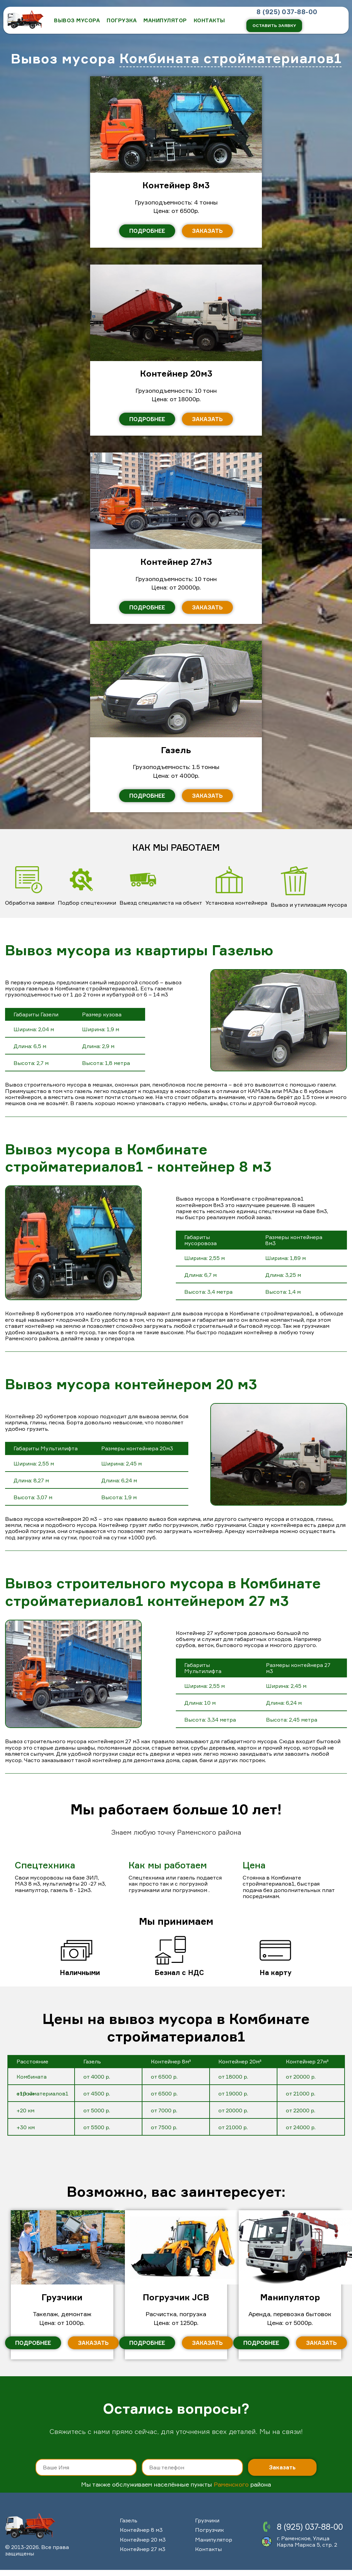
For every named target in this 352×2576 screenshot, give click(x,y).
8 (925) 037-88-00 (287, 12)
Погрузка (122, 20)
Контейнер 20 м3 (143, 2540)
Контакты (208, 2549)
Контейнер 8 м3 (141, 2530)
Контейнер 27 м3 (142, 2549)
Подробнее (147, 230)
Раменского (231, 2484)
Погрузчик (209, 2530)
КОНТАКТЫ (209, 20)
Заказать (207, 230)
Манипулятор (165, 20)
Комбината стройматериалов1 (230, 58)
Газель (128, 2520)
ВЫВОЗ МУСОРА (77, 20)
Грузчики (207, 2520)
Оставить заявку (274, 25)
